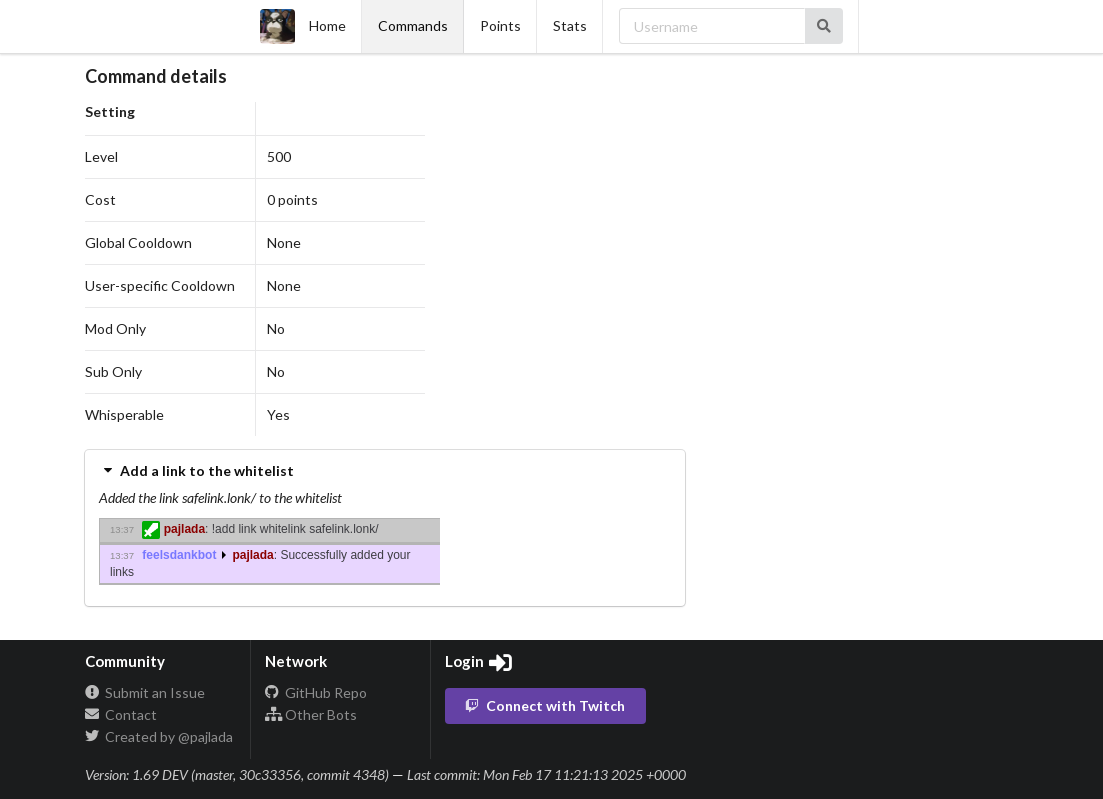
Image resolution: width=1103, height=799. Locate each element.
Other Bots (311, 714)
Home (303, 26)
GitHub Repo (316, 693)
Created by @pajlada (159, 736)
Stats (570, 25)
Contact (121, 714)
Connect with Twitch (544, 705)
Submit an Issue (145, 693)
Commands (413, 25)
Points (500, 25)
